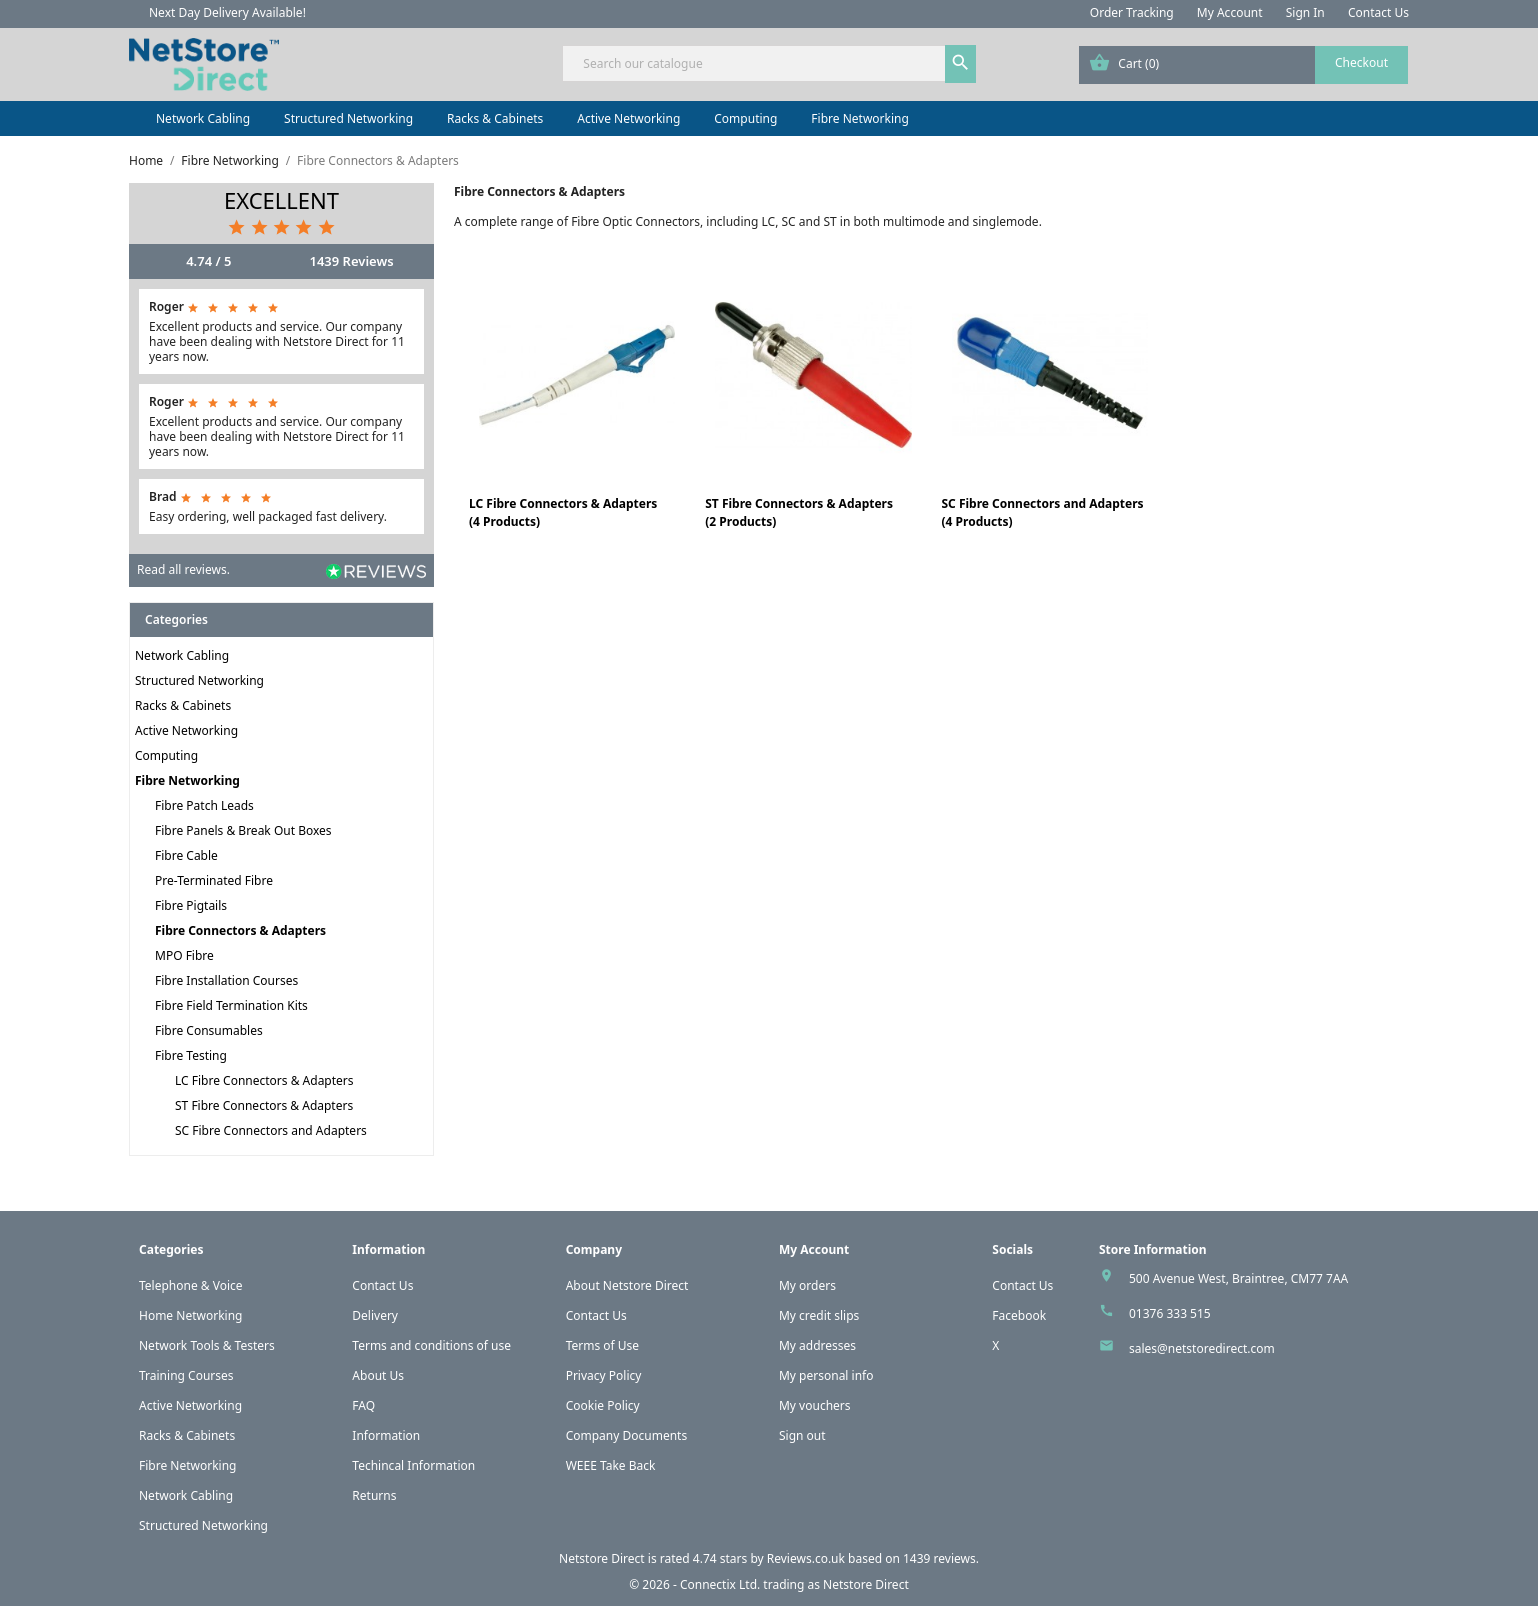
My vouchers (815, 1405)
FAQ (363, 1405)
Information (386, 1435)
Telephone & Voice (191, 1285)
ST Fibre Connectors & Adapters (264, 1105)
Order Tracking (1132, 12)
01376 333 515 (1170, 1313)
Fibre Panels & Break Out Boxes (243, 830)
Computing (745, 118)
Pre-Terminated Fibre (214, 880)
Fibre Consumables (209, 1030)
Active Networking (628, 118)
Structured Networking (348, 118)
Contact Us (1378, 12)
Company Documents (627, 1435)
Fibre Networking (859, 118)
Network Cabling (203, 118)
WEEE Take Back (611, 1465)
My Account (1230, 12)
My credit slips (819, 1315)
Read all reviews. (183, 569)
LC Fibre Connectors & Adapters (264, 1080)
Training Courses (186, 1375)
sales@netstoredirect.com (1202, 1348)
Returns (374, 1495)
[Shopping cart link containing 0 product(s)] (1243, 65)
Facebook (1019, 1315)
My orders (807, 1285)
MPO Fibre (184, 955)
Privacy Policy (604, 1375)
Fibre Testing (191, 1055)
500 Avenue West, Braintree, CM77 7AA (1238, 1278)
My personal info (826, 1375)
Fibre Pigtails (191, 905)
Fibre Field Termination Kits (231, 1005)
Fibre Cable (186, 855)
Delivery (375, 1315)
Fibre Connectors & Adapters (240, 930)
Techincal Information (413, 1465)
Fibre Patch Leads (204, 805)
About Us (378, 1375)
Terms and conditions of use (431, 1345)
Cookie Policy (603, 1405)
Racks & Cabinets (495, 118)
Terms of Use (602, 1345)
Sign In (1305, 12)
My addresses (817, 1345)
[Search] (768, 63)
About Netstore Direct (627, 1285)
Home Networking (190, 1315)
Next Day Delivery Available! (227, 12)
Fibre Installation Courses (226, 980)
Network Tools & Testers (207, 1345)
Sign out (802, 1435)
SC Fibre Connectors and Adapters (271, 1130)
